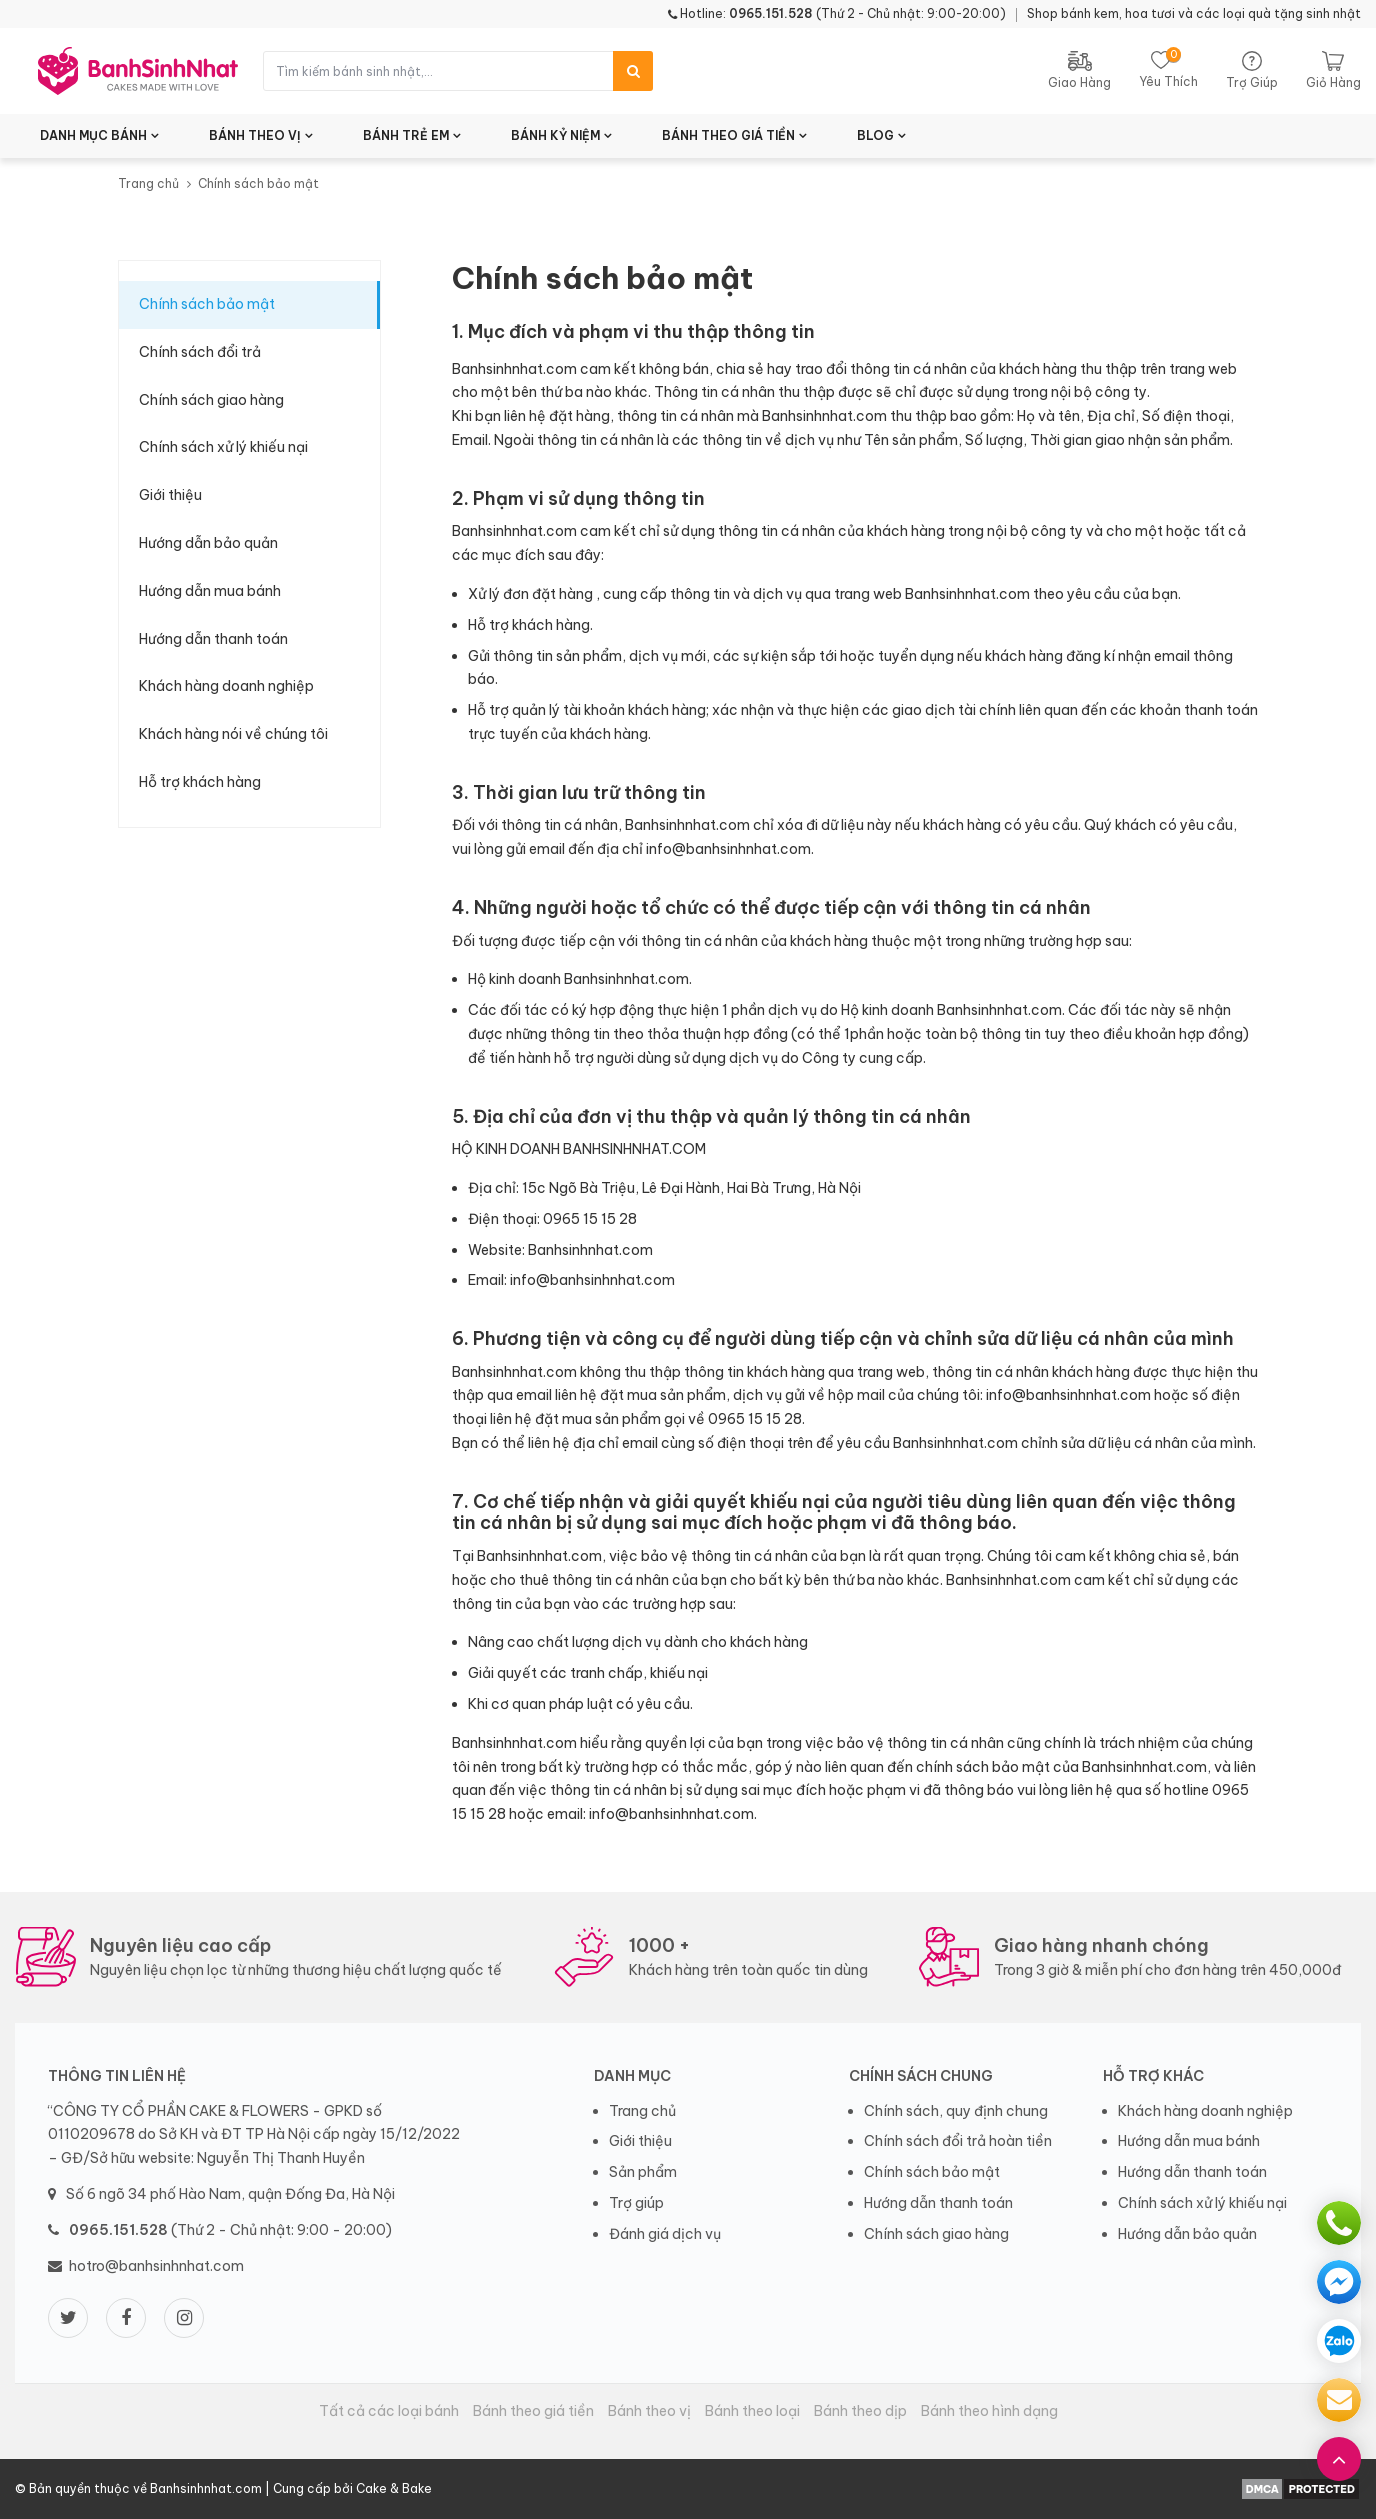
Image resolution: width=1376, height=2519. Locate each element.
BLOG (875, 135)
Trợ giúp (636, 2203)
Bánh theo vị (649, 2411)
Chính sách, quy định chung (956, 2111)
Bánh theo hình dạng (989, 2411)
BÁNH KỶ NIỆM (555, 135)
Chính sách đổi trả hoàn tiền (958, 2141)
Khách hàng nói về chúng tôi (233, 734)
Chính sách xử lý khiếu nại (223, 447)
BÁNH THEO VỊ (255, 135)
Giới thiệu (170, 495)
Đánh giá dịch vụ (665, 2234)
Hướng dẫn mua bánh (210, 591)
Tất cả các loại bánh (389, 2411)
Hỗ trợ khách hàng (200, 782)
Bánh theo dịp (860, 2411)
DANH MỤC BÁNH (93, 135)
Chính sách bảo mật (207, 304)
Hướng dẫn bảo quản (208, 543)
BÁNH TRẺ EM (406, 135)
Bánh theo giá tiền (533, 2411)
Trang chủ (148, 183)
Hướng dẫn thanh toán (213, 639)
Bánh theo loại (752, 2411)
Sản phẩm (643, 2172)
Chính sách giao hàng (211, 400)
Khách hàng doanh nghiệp (226, 686)
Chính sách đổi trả (200, 352)
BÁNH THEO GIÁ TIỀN (728, 135)
